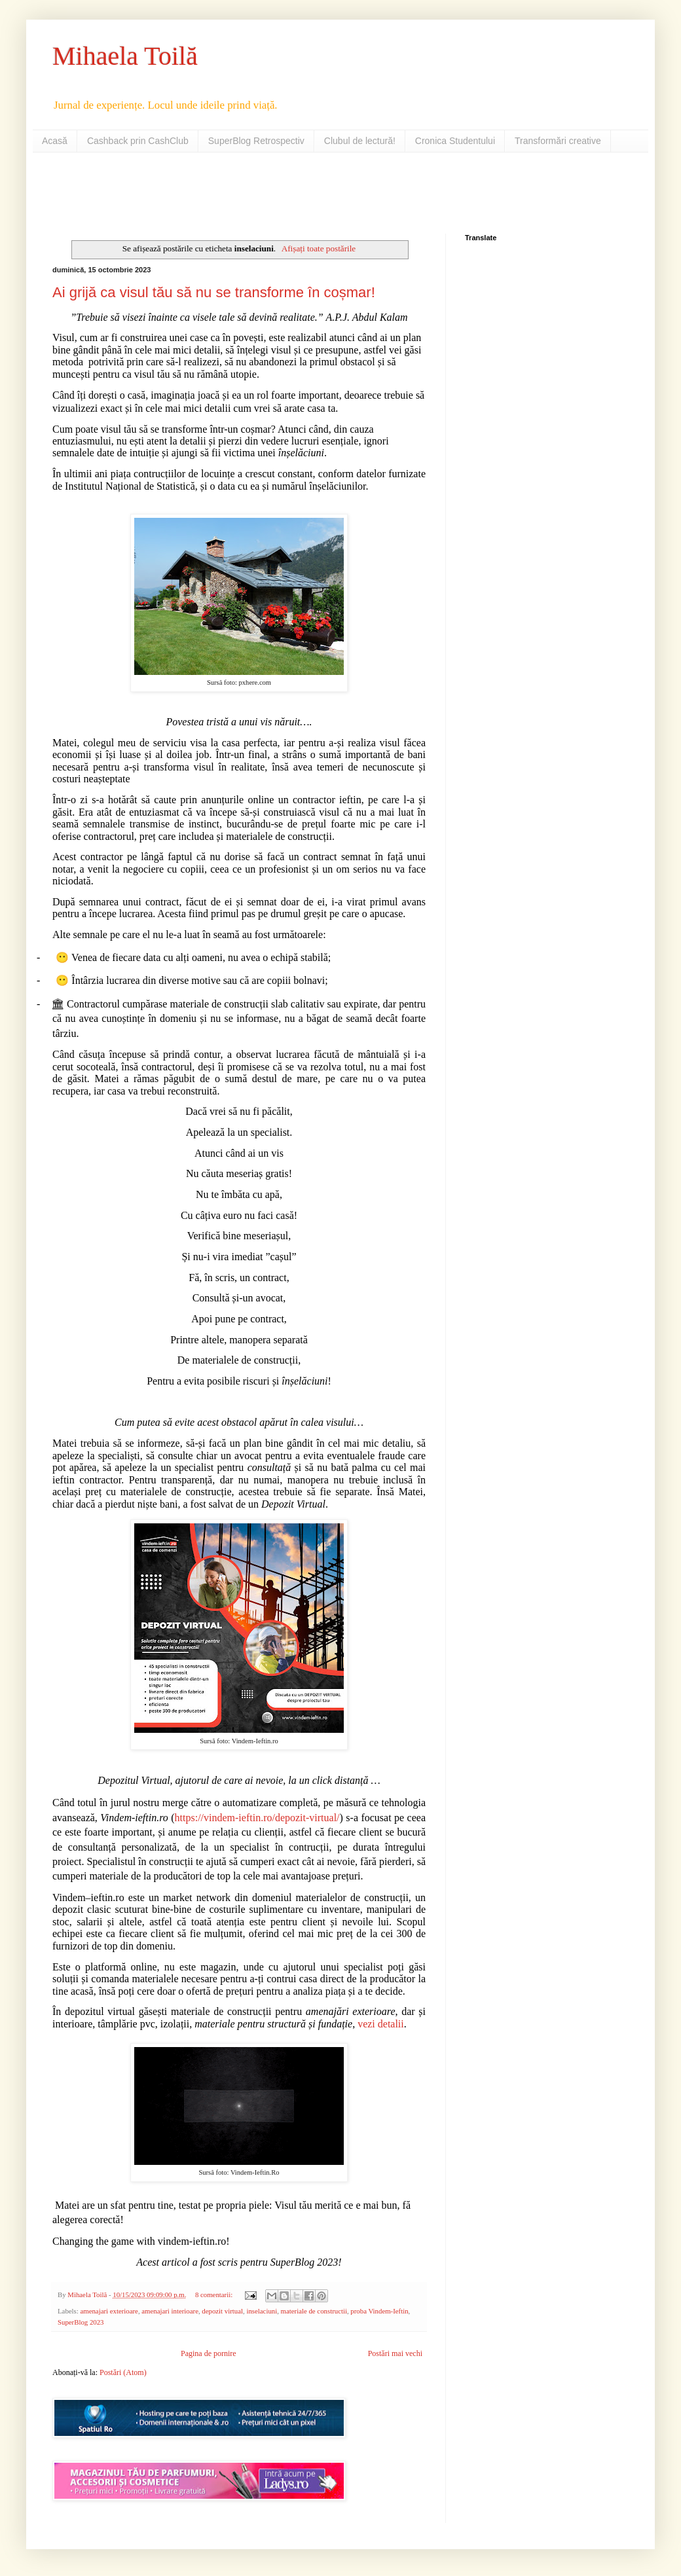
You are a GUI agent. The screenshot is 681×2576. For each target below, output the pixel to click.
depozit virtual (222, 2311)
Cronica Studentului (455, 141)
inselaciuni (261, 2311)
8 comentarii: (214, 2294)
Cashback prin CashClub (138, 141)
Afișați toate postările (319, 248)
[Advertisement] (205, 191)
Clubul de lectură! (360, 141)
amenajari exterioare (109, 2311)
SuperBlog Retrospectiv (256, 141)
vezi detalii (381, 2023)
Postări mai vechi (395, 2353)
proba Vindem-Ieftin (379, 2311)
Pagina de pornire (208, 2353)
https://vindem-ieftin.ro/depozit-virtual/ (257, 1817)
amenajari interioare (169, 2311)
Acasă (54, 141)
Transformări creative (558, 141)
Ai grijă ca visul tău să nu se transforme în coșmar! (213, 292)
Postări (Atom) (123, 2372)
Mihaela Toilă (125, 56)
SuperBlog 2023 (80, 2322)
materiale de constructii (314, 2311)
